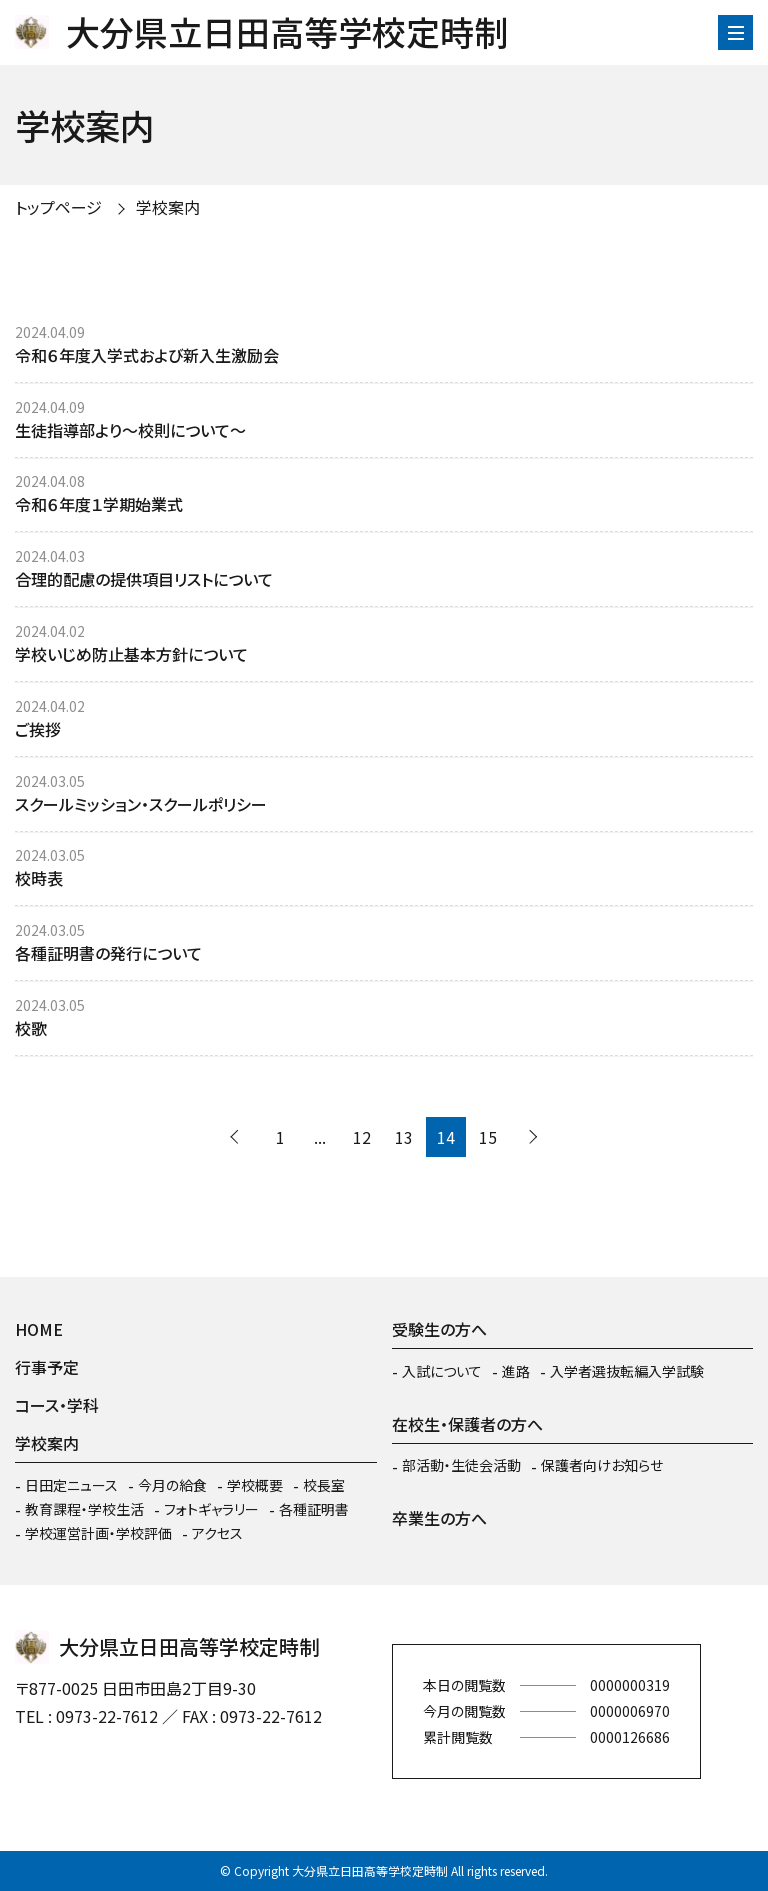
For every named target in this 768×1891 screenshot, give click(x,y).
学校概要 (255, 1485)
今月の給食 (172, 1485)
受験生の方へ (439, 1329)
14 (446, 1137)
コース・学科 (57, 1405)
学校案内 (168, 207)
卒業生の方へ (439, 1518)
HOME (39, 1329)
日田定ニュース (71, 1485)
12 (362, 1137)
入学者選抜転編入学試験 (627, 1371)
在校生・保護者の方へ (467, 1424)
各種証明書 (314, 1509)
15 (488, 1137)
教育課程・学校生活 (84, 1509)
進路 (516, 1371)
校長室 (324, 1485)
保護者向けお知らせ (602, 1465)
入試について (442, 1371)
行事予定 (47, 1367)
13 (404, 1137)
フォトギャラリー (211, 1509)
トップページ (58, 207)
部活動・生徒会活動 (461, 1465)
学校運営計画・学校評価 (98, 1533)
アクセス (217, 1533)
